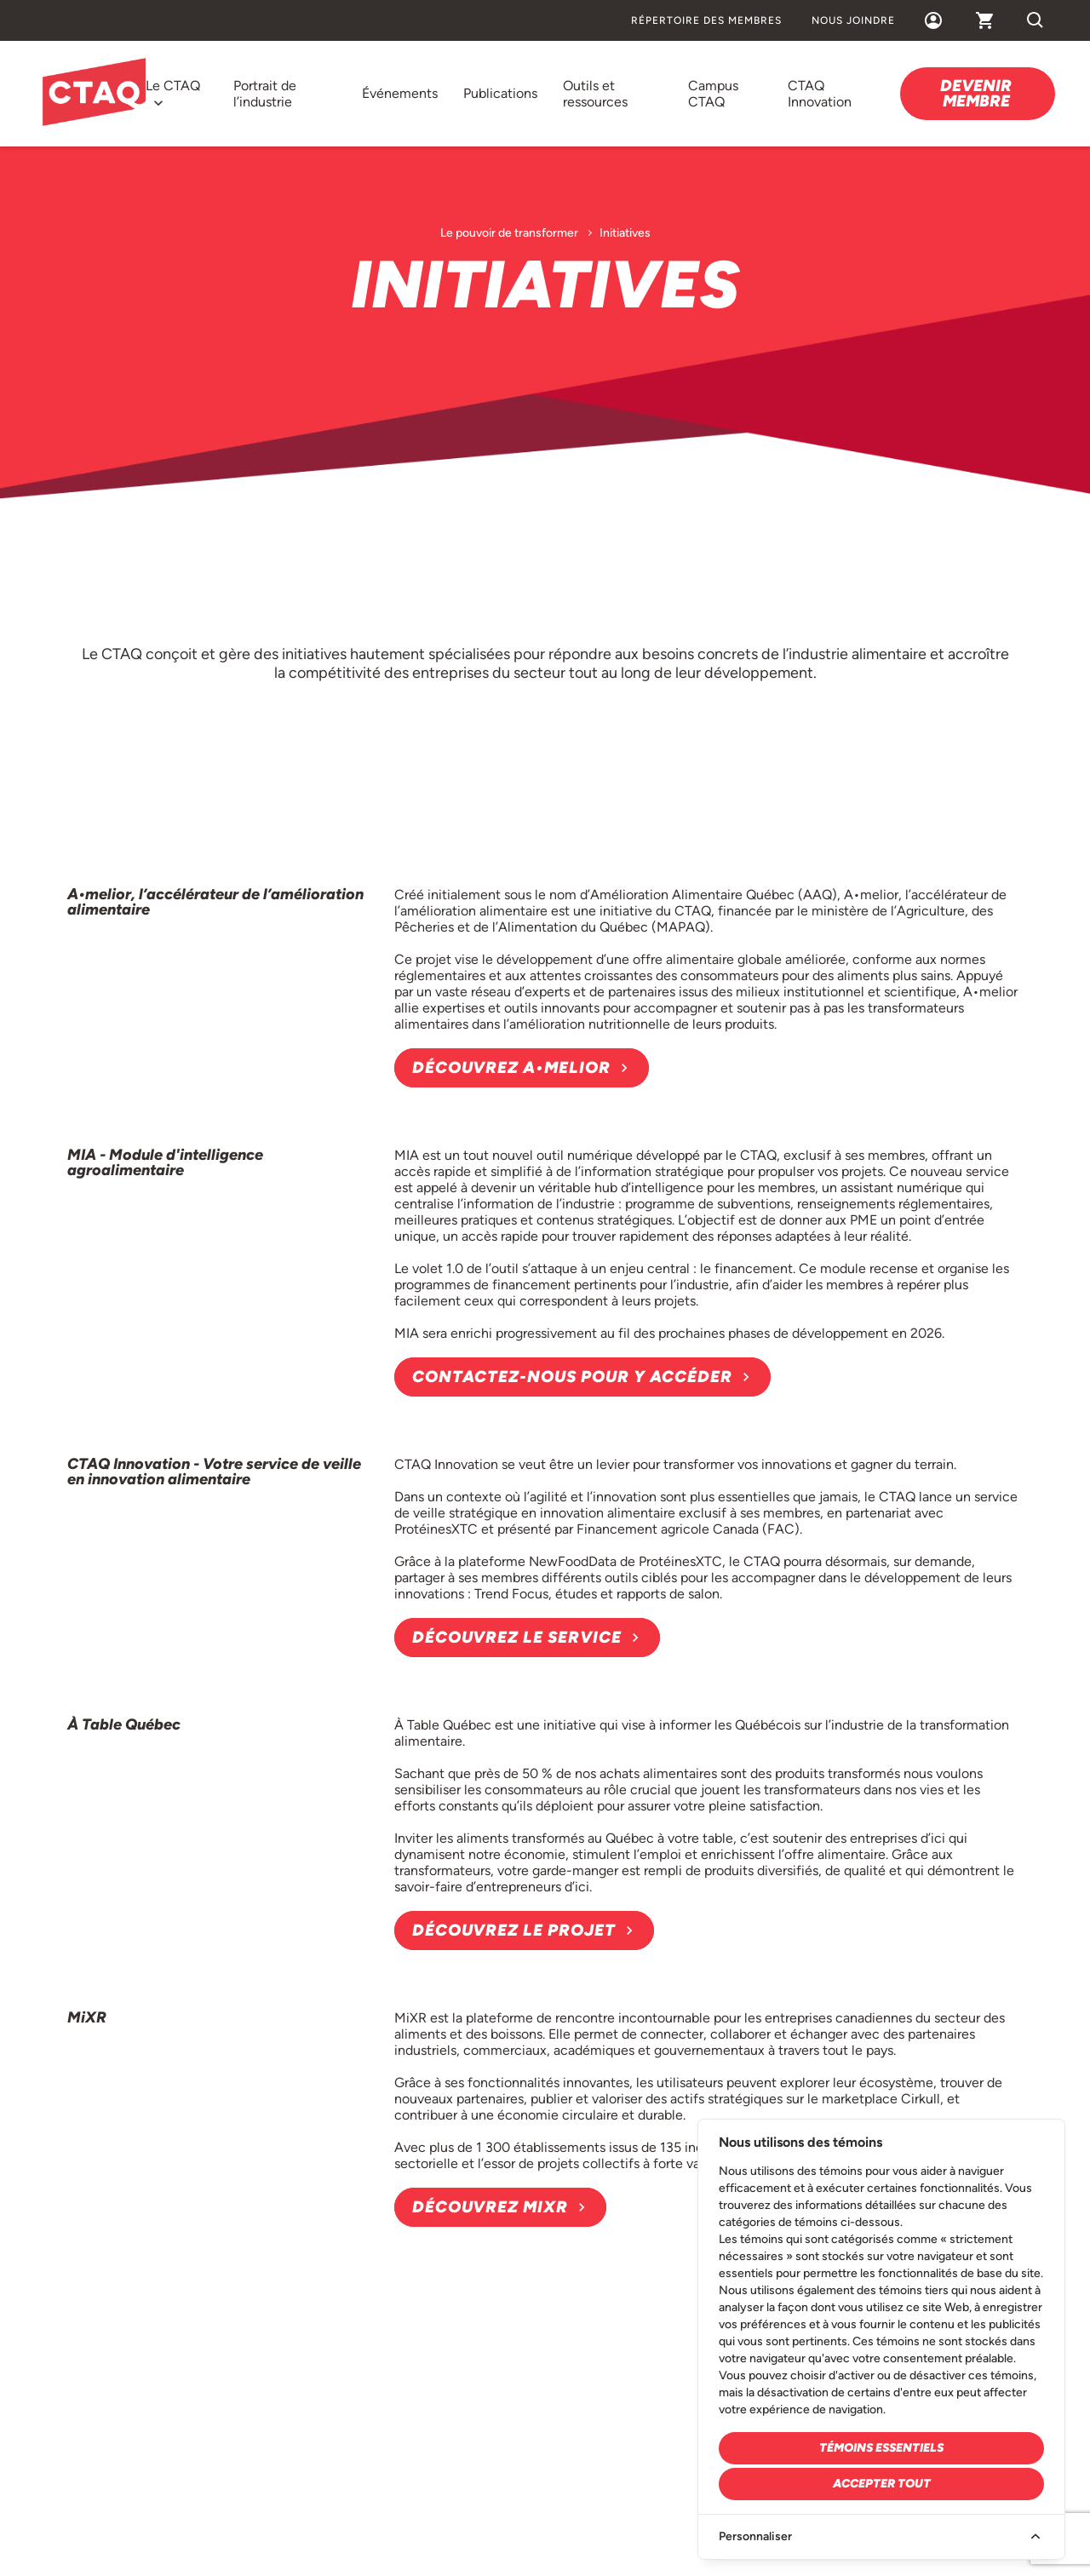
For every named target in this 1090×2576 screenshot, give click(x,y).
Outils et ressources (595, 93)
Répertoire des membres (706, 20)
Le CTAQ (173, 85)
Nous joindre (853, 20)
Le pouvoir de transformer (509, 233)
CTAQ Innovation (820, 93)
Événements (400, 93)
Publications (500, 93)
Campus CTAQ (713, 93)
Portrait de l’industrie (264, 93)
